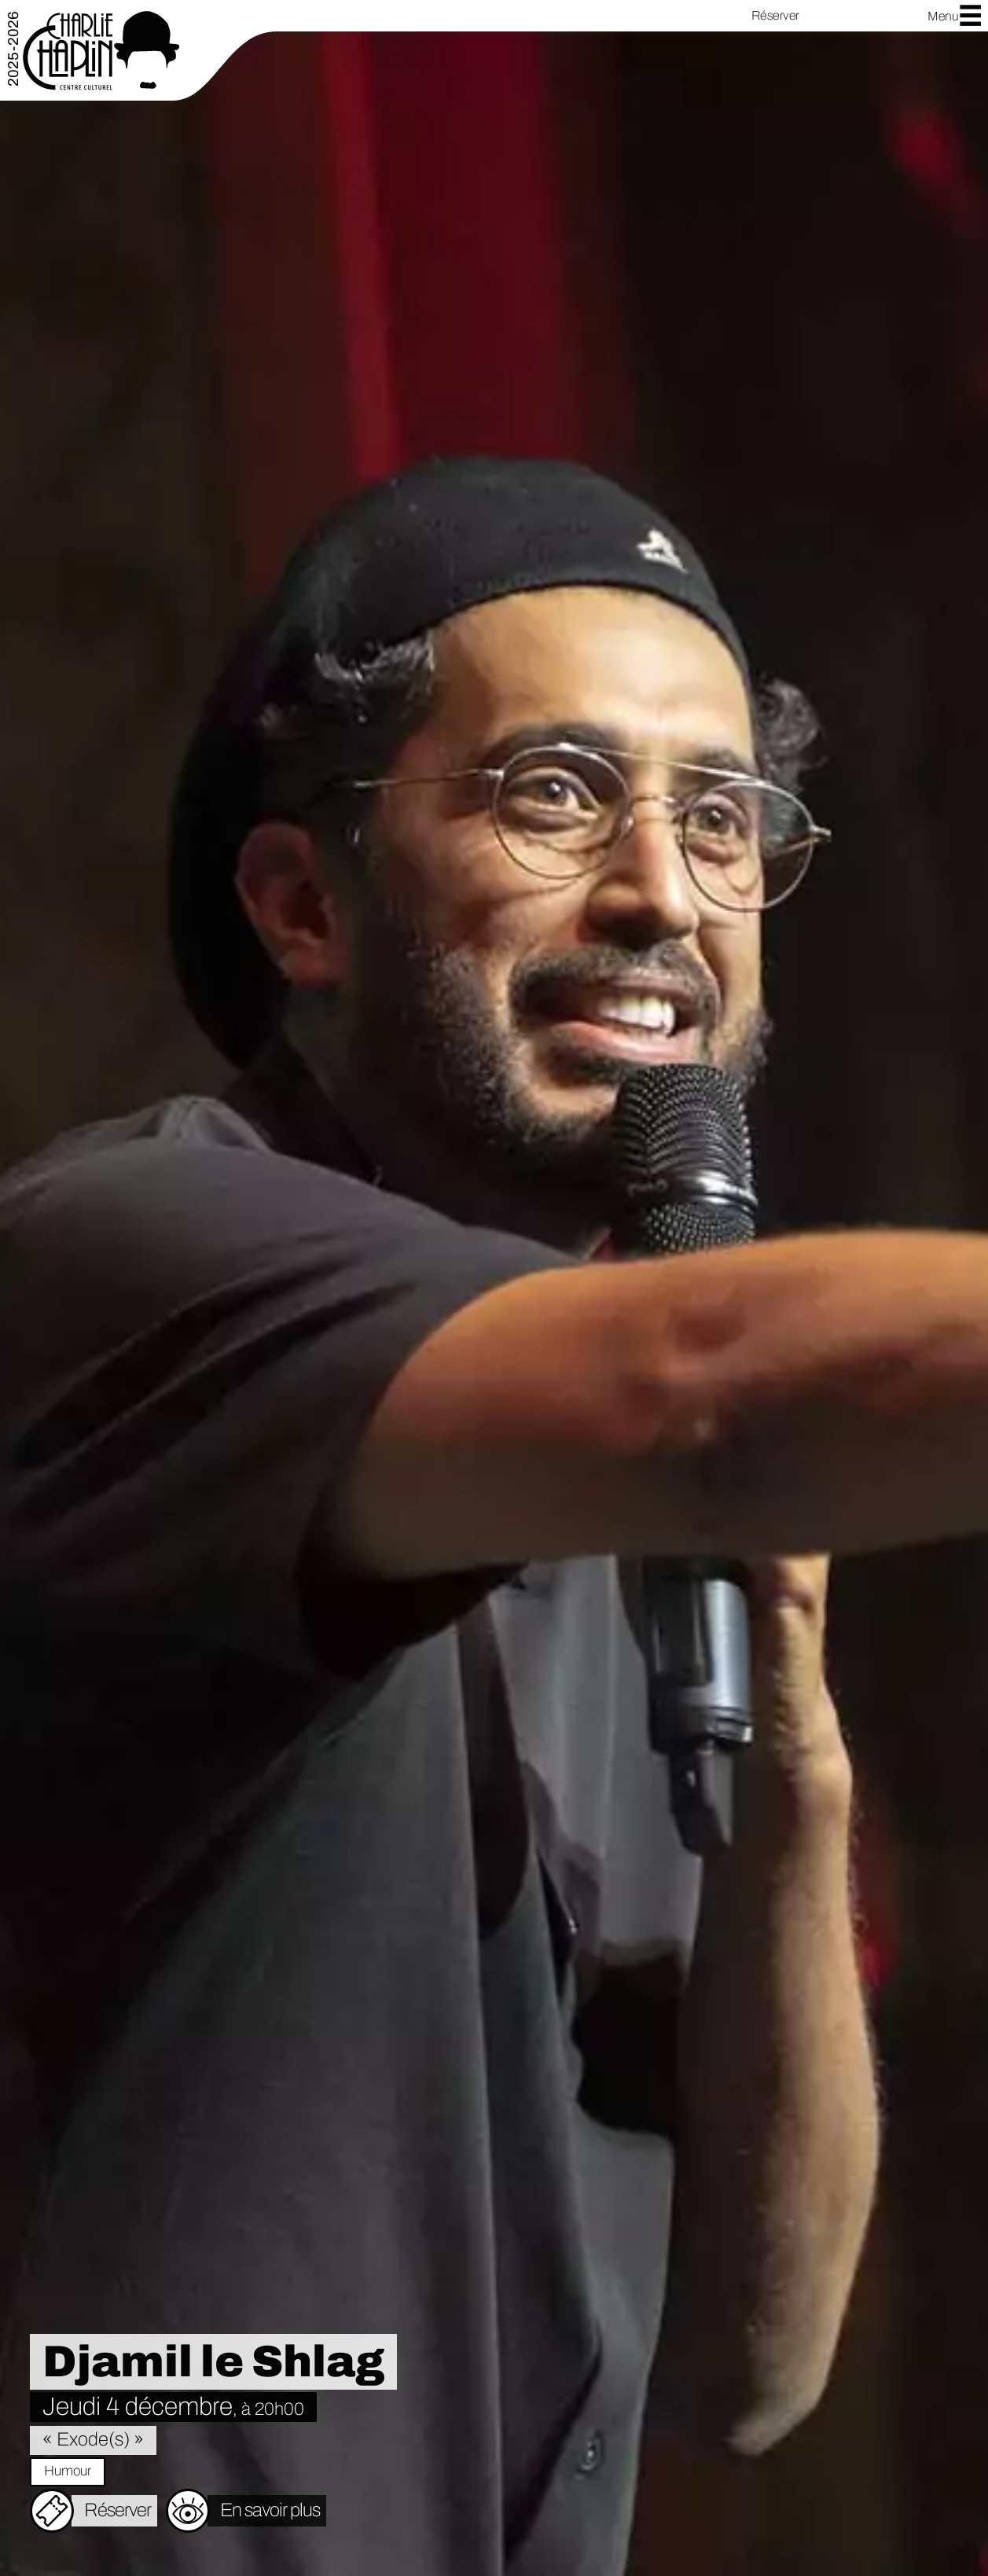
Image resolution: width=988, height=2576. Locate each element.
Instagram (865, 15)
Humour (67, 2471)
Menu (954, 15)
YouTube (890, 15)
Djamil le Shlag (213, 2362)
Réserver (775, 15)
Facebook (840, 15)
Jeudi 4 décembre (173, 2406)
